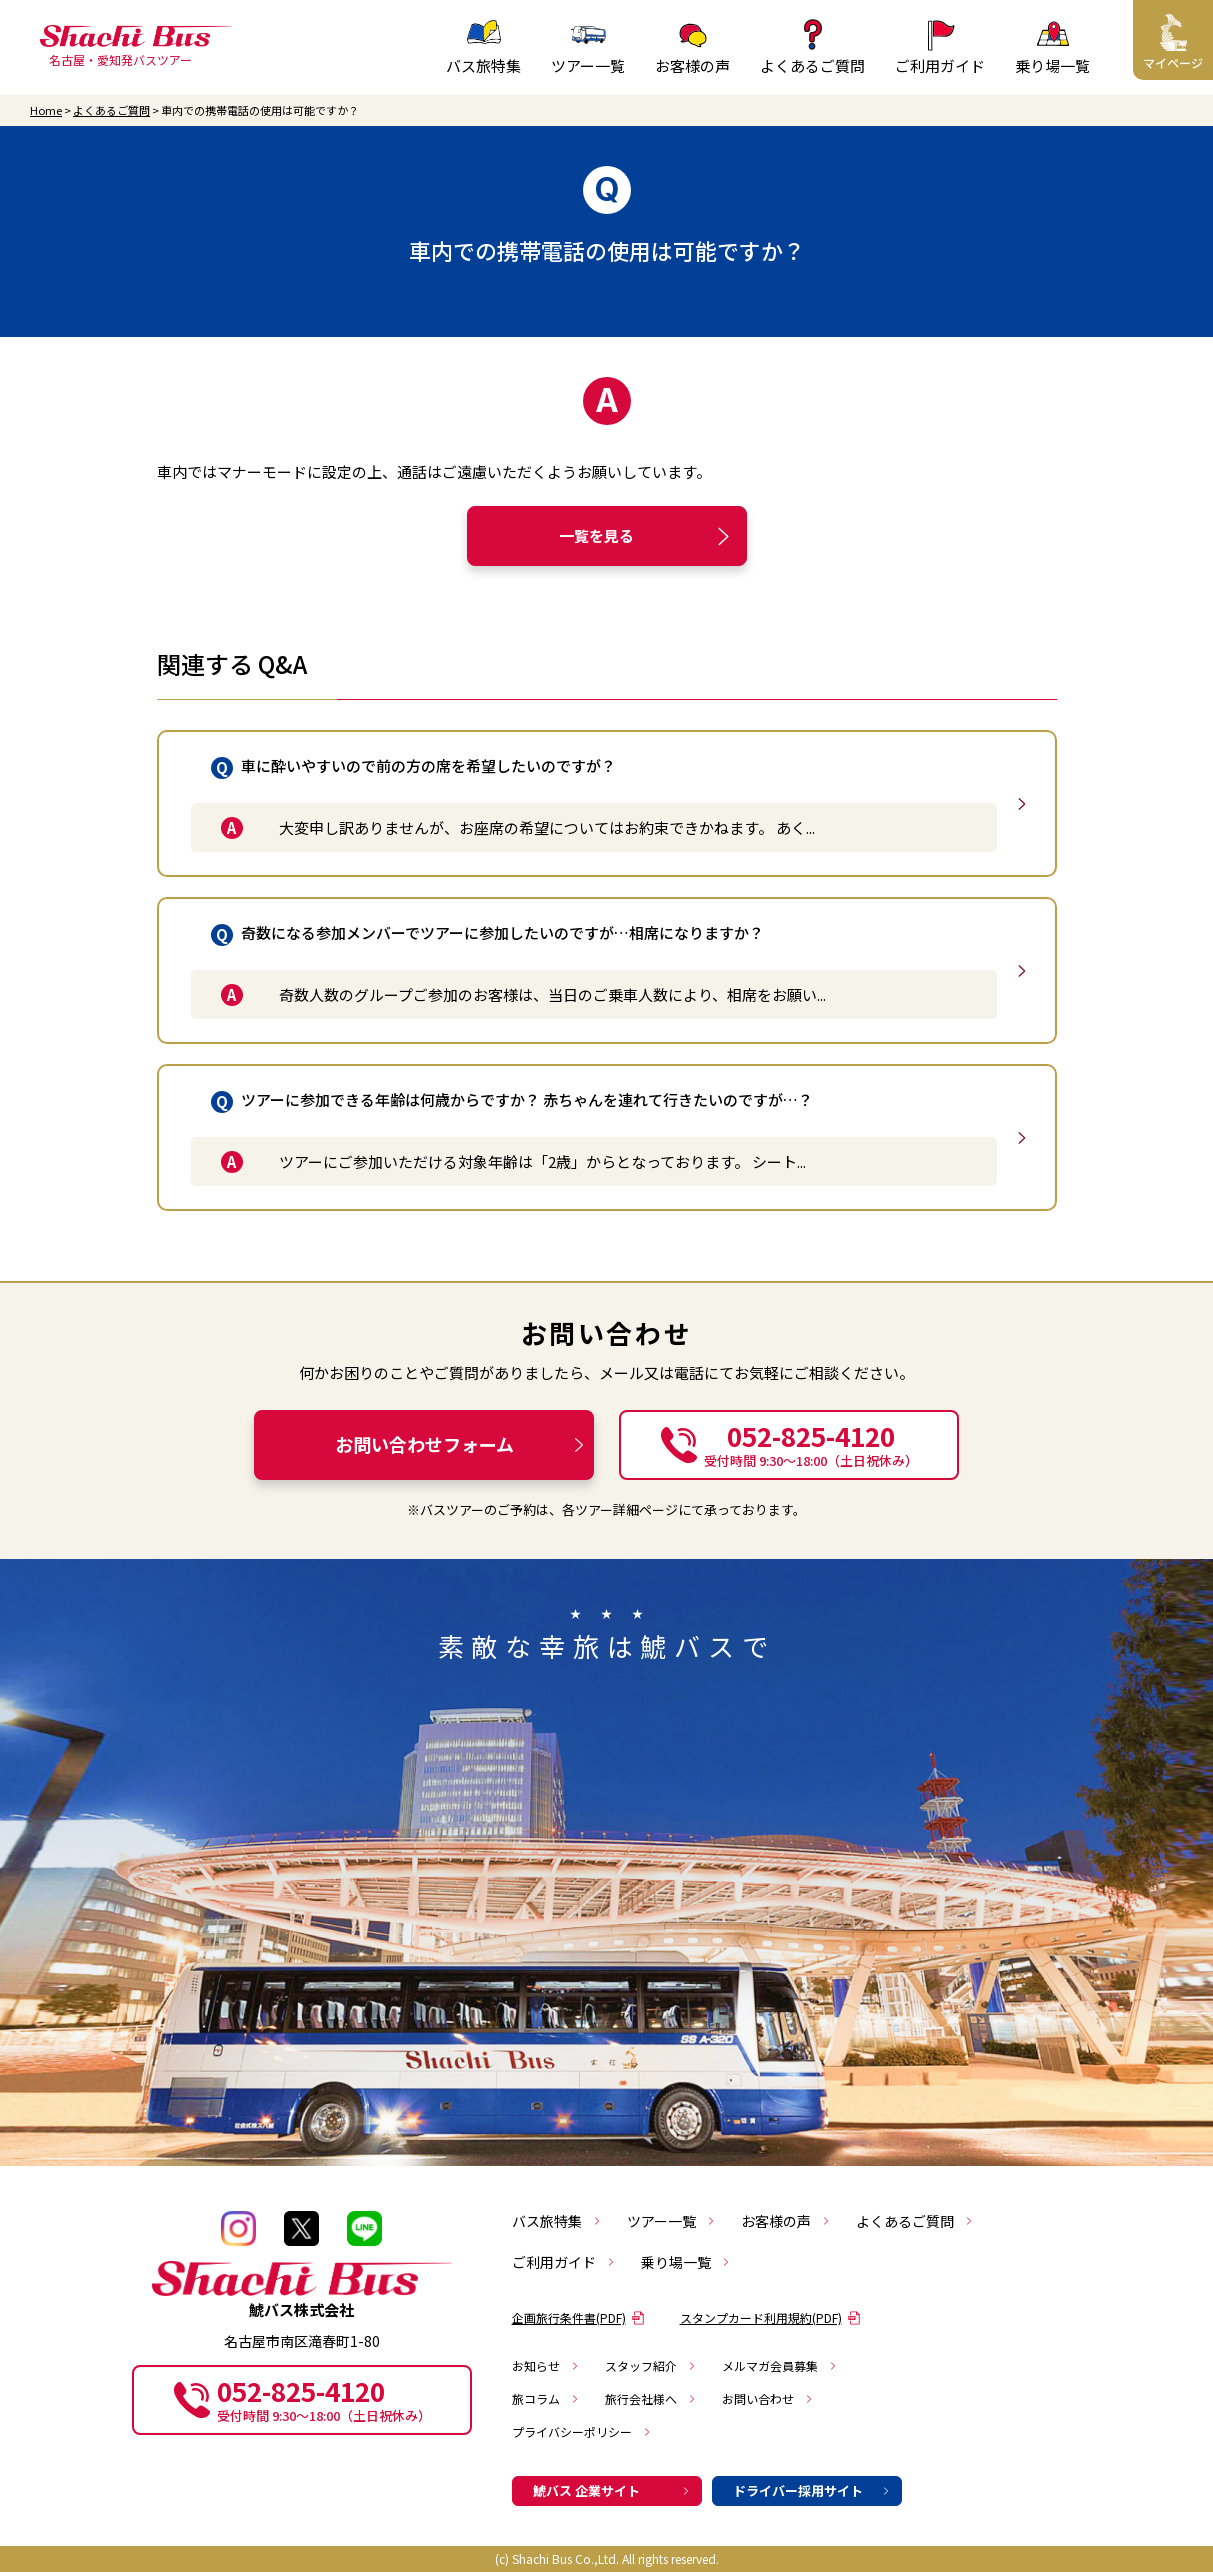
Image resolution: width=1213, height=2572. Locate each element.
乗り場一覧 (686, 2262)
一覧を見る (647, 536)
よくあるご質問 (111, 110)
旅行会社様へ (651, 2398)
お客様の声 (786, 2221)
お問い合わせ (768, 2398)
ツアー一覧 (671, 2221)
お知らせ (546, 2365)
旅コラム (546, 2398)
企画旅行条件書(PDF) (578, 2317)
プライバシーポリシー (582, 2431)
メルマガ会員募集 (780, 2365)
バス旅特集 (557, 2221)
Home (46, 110)
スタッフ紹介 (651, 2365)
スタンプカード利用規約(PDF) (770, 2317)
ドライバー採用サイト (812, 2490)
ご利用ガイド (564, 2262)
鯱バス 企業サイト (612, 2490)
